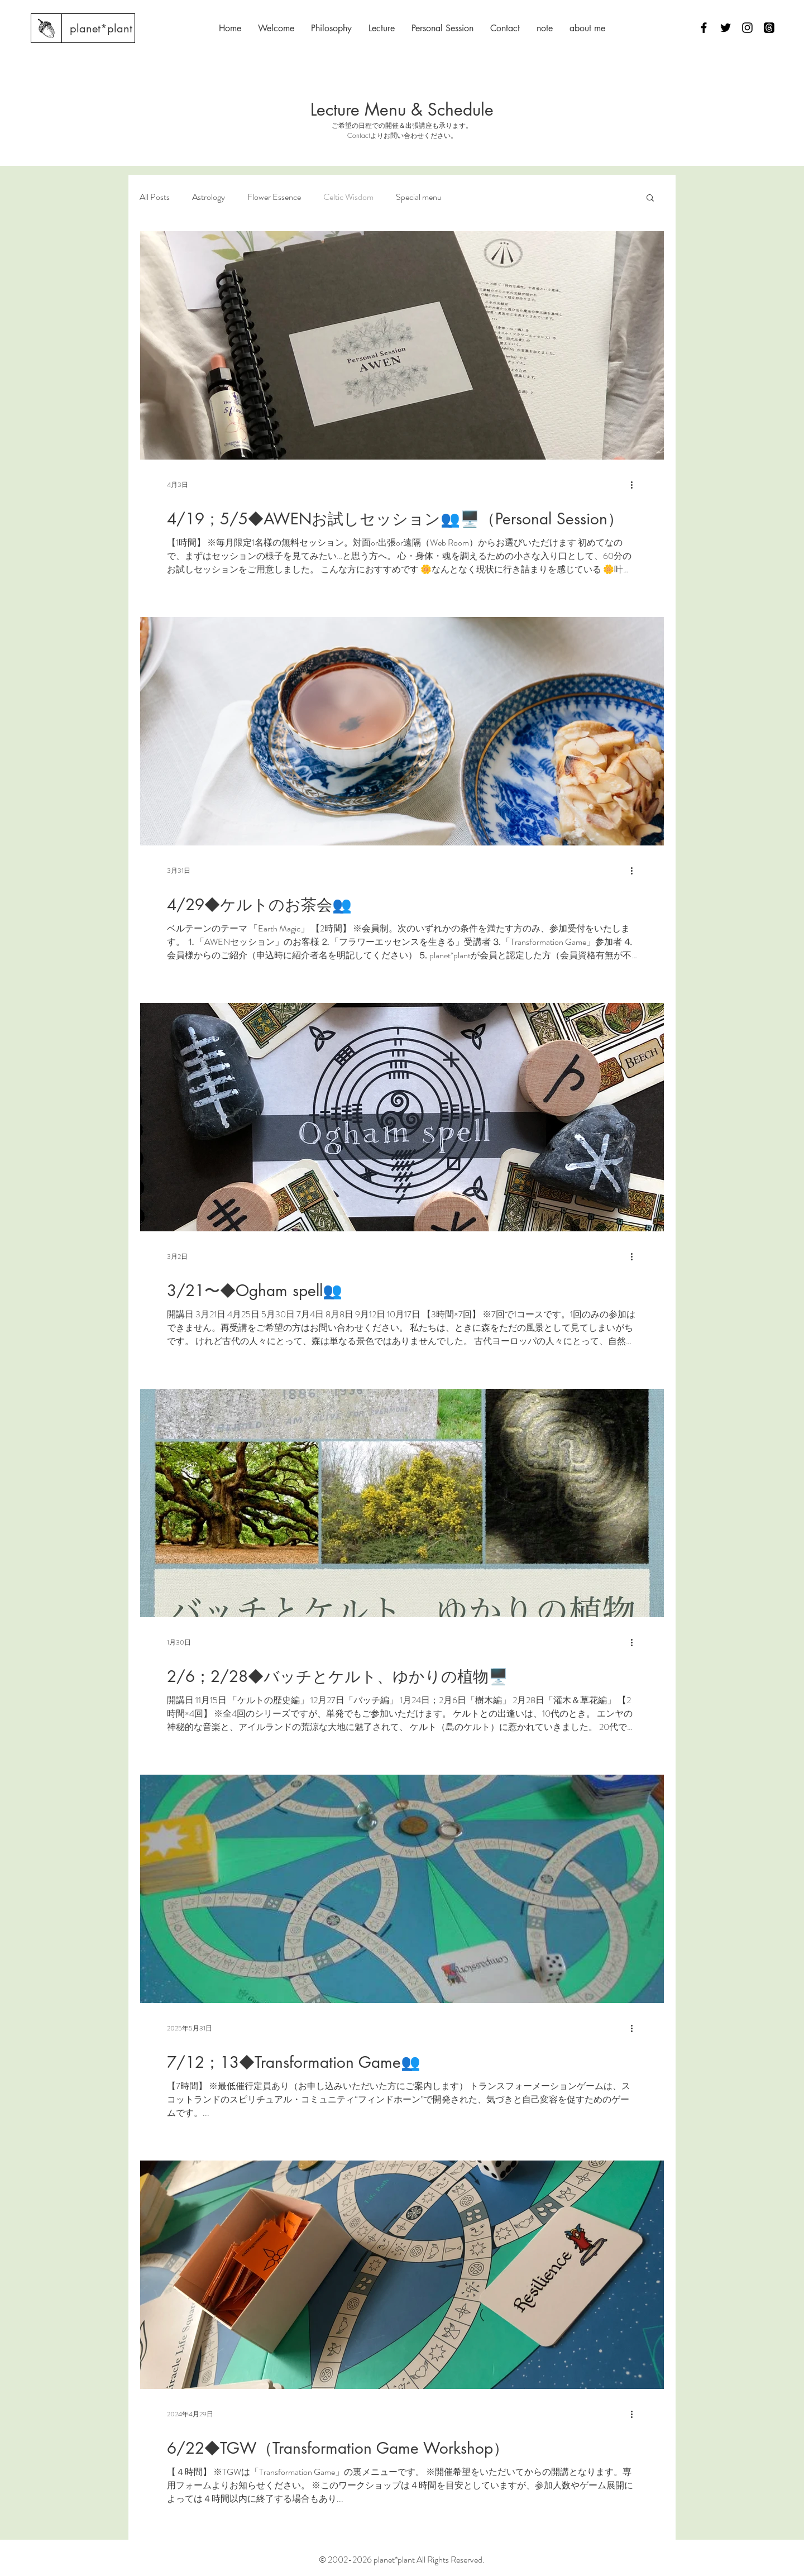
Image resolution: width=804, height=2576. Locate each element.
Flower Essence (274, 197)
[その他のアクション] (635, 484)
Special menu (419, 197)
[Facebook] (704, 28)
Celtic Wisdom (348, 197)
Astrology (208, 197)
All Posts (155, 197)
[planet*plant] (100, 28)
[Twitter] (726, 28)
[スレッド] (769, 28)
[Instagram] (747, 28)
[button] (650, 198)
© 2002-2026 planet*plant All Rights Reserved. (402, 2559)
